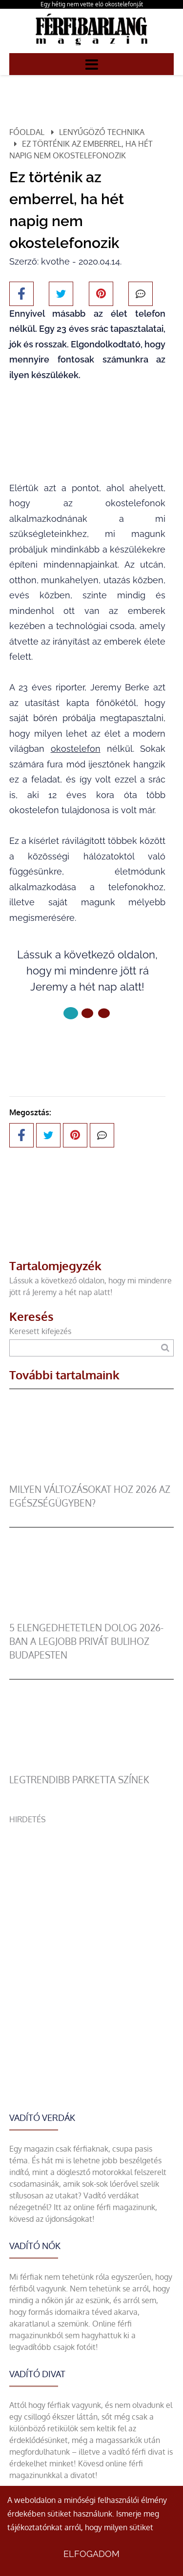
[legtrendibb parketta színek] (91, 1767)
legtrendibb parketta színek (79, 1779)
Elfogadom (91, 2554)
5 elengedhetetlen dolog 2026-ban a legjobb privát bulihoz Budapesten (86, 1641)
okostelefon (76, 749)
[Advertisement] (91, 1916)
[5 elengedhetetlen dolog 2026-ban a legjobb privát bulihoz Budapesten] (91, 1615)
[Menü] (91, 64)
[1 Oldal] (87, 1013)
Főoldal (26, 132)
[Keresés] (165, 1348)
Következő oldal (87, 1046)
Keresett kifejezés (40, 1331)
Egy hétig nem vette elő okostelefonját (92, 4)
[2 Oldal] (104, 1013)
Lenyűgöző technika (101, 132)
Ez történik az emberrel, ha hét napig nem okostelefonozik (81, 149)
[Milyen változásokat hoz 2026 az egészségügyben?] (91, 1477)
